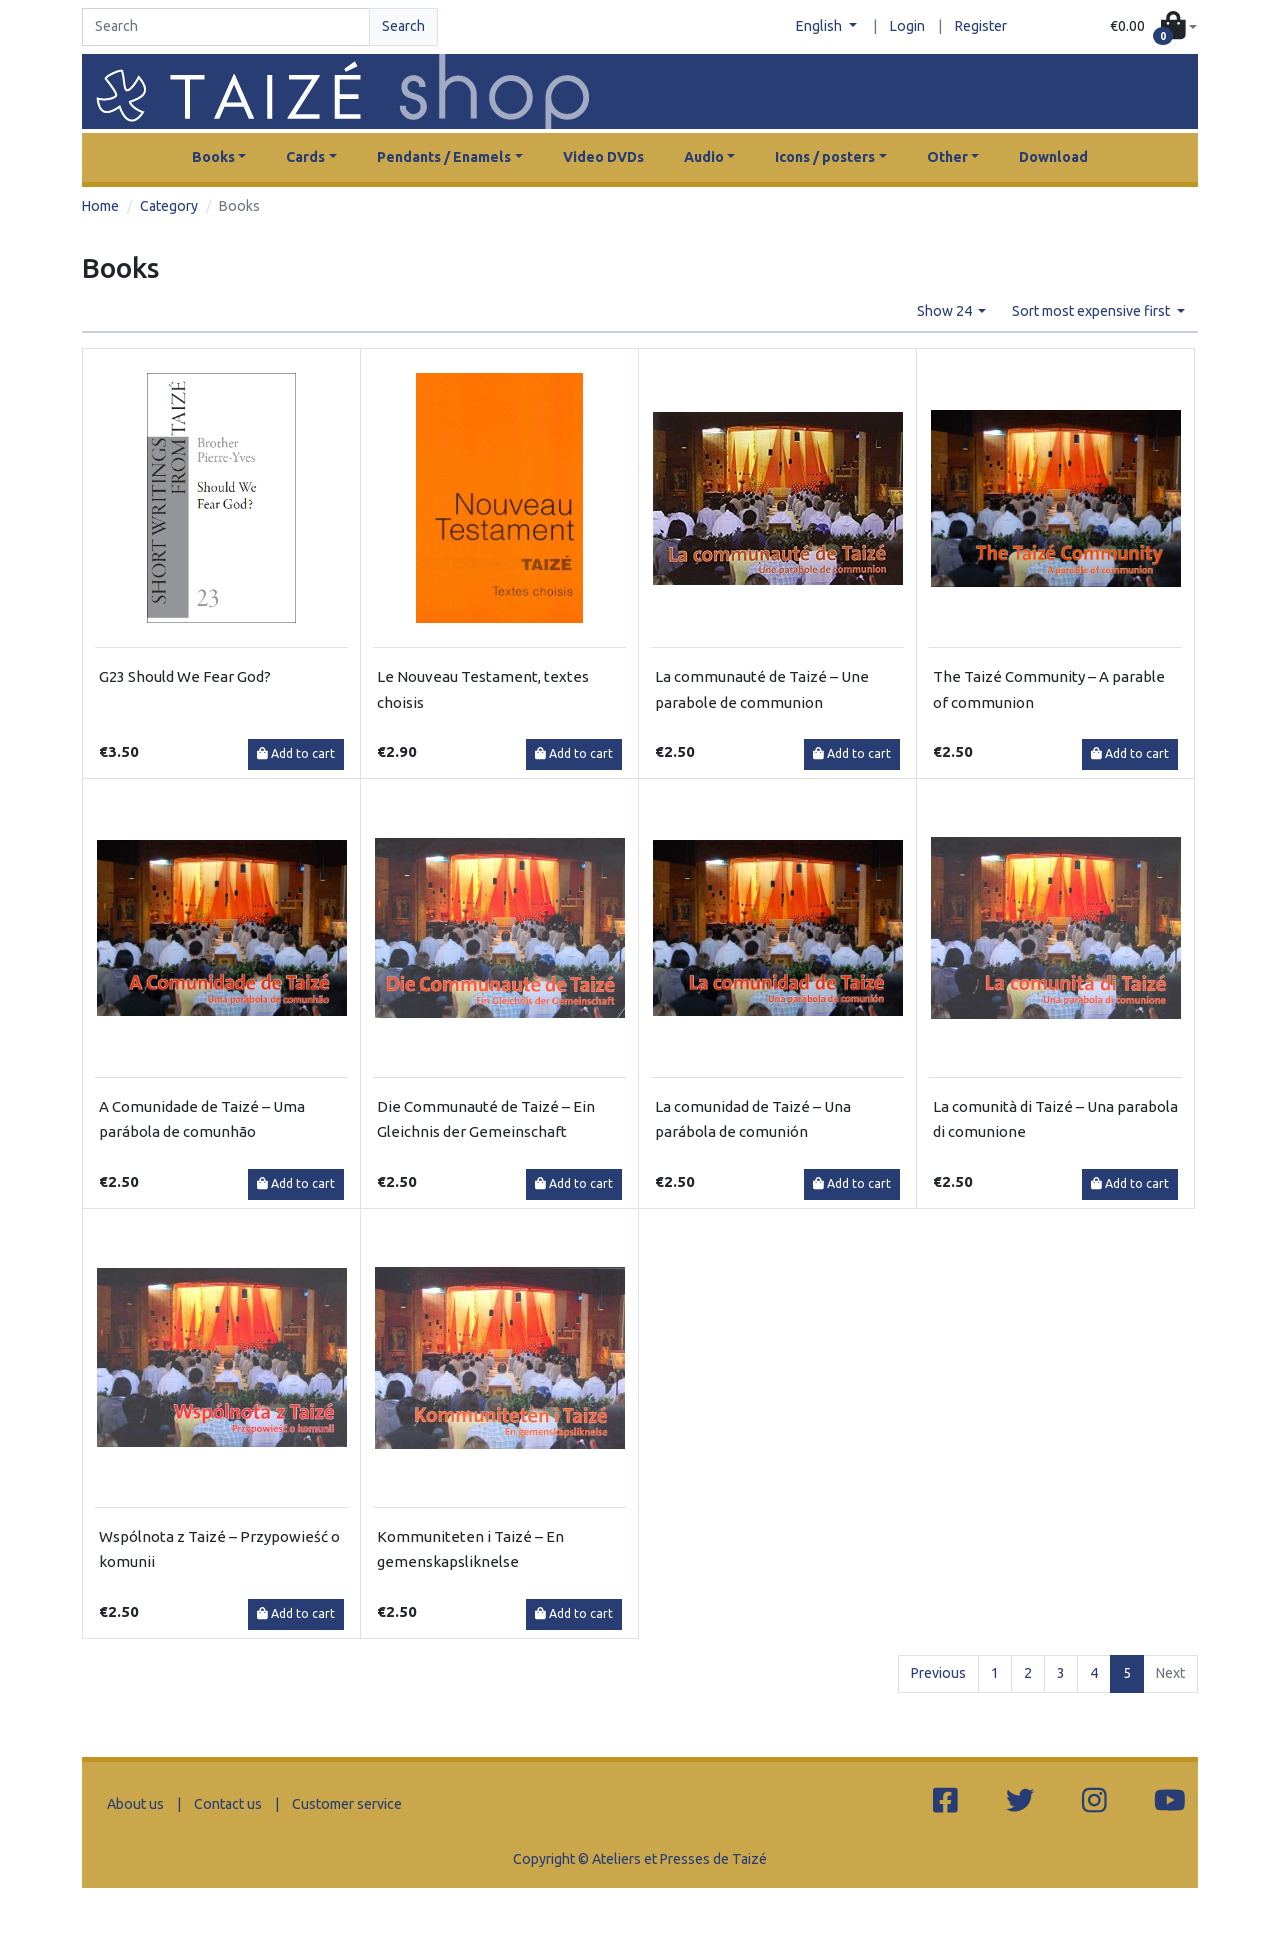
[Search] (226, 27)
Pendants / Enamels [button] (444, 157)
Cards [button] (305, 157)
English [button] (820, 26)
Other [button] (947, 157)
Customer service (347, 1804)
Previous (938, 1673)
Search (403, 26)
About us (135, 1804)
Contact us (228, 1804)
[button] (1153, 27)
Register (981, 26)
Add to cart (296, 753)
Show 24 (946, 311)
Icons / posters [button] (825, 157)
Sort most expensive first (1092, 311)
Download (1053, 157)
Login (907, 26)
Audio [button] (704, 157)
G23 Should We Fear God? (185, 676)
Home (100, 206)
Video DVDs (603, 157)
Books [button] (213, 157)
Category (169, 206)
